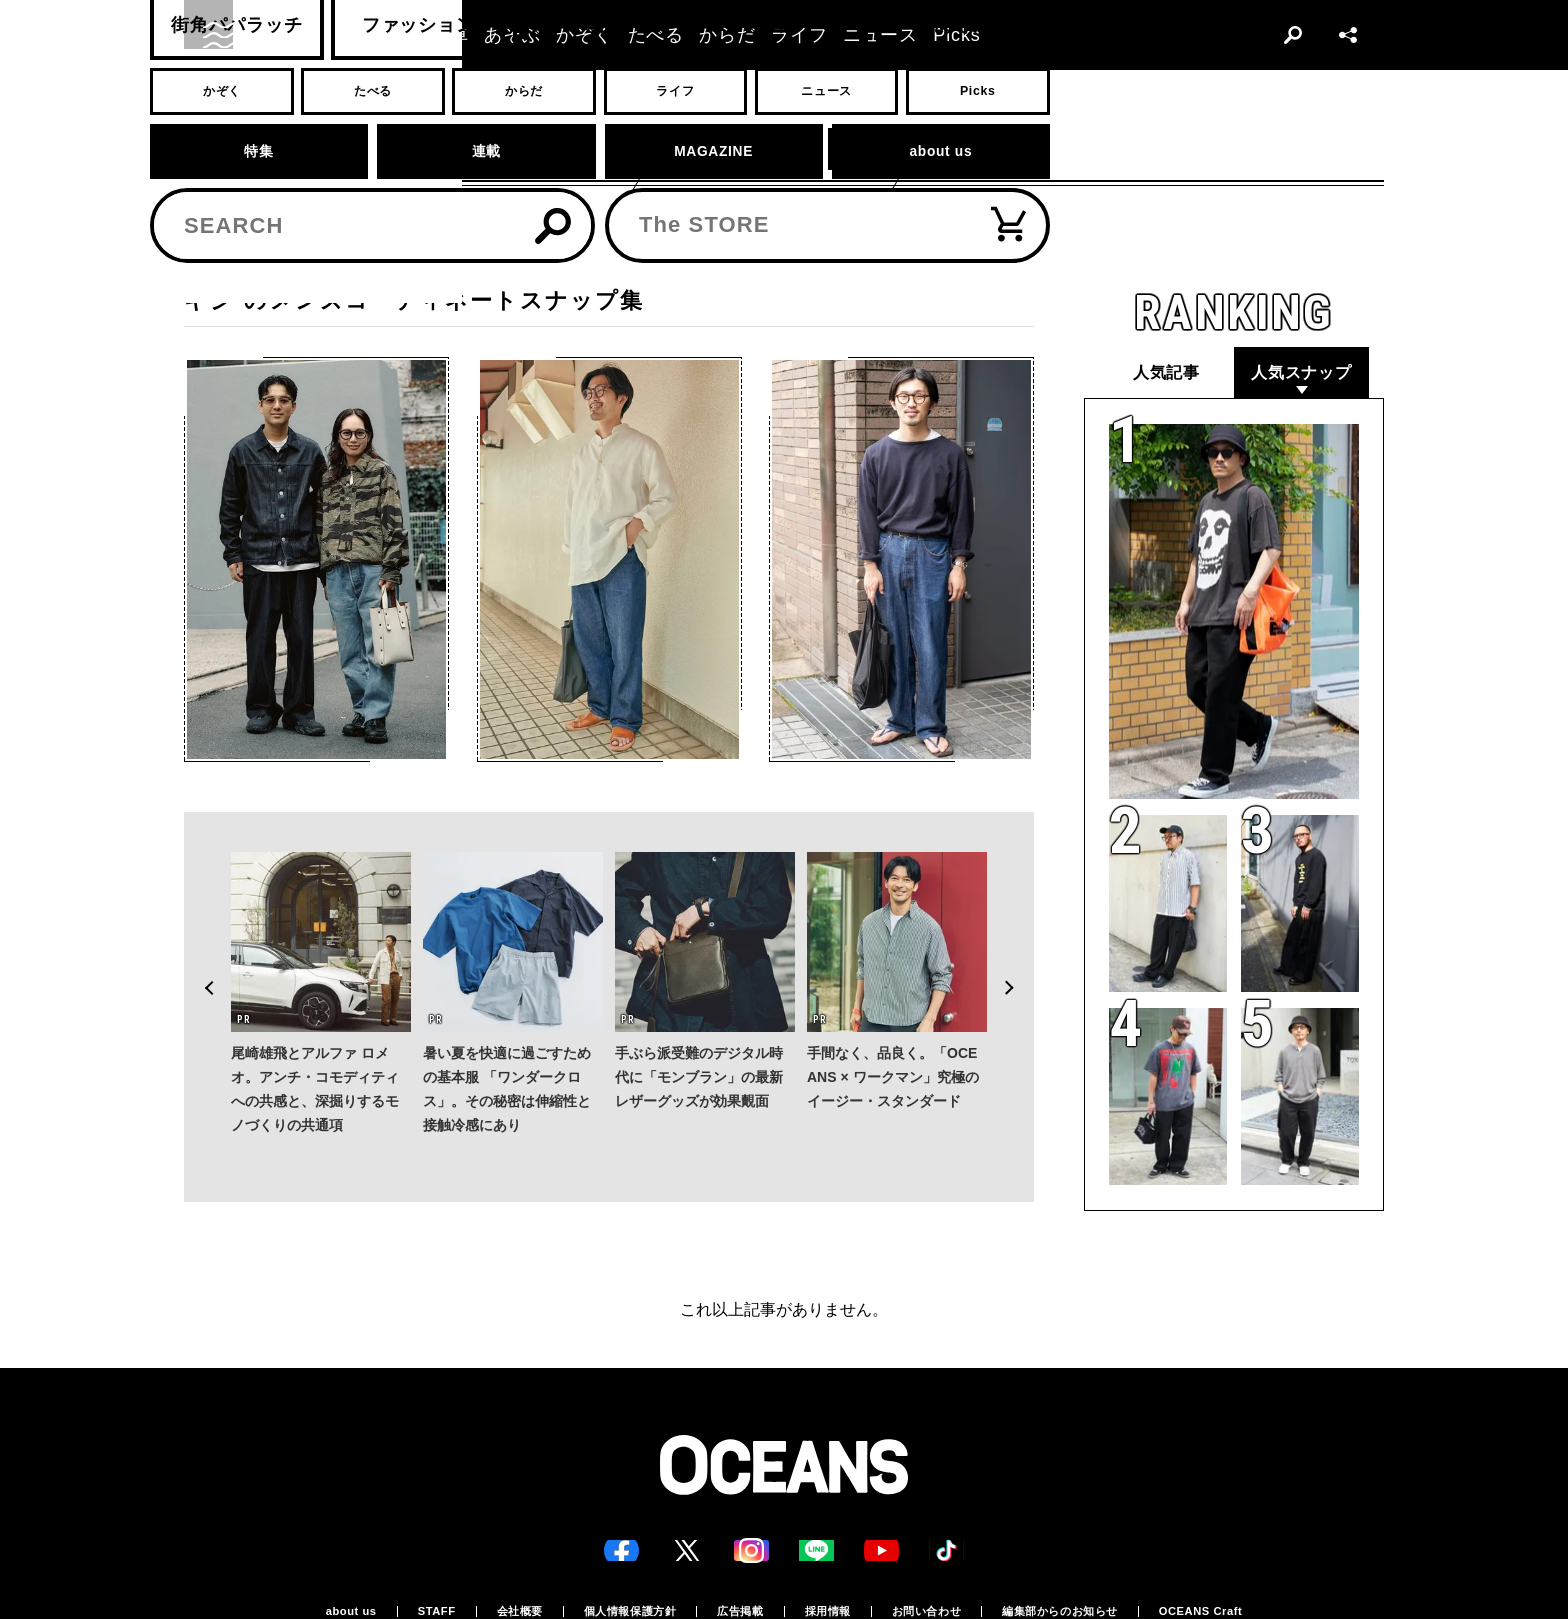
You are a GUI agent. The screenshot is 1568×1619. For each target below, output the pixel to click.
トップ (201, 255)
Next (1018, 942)
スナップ (267, 255)
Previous (200, 942)
